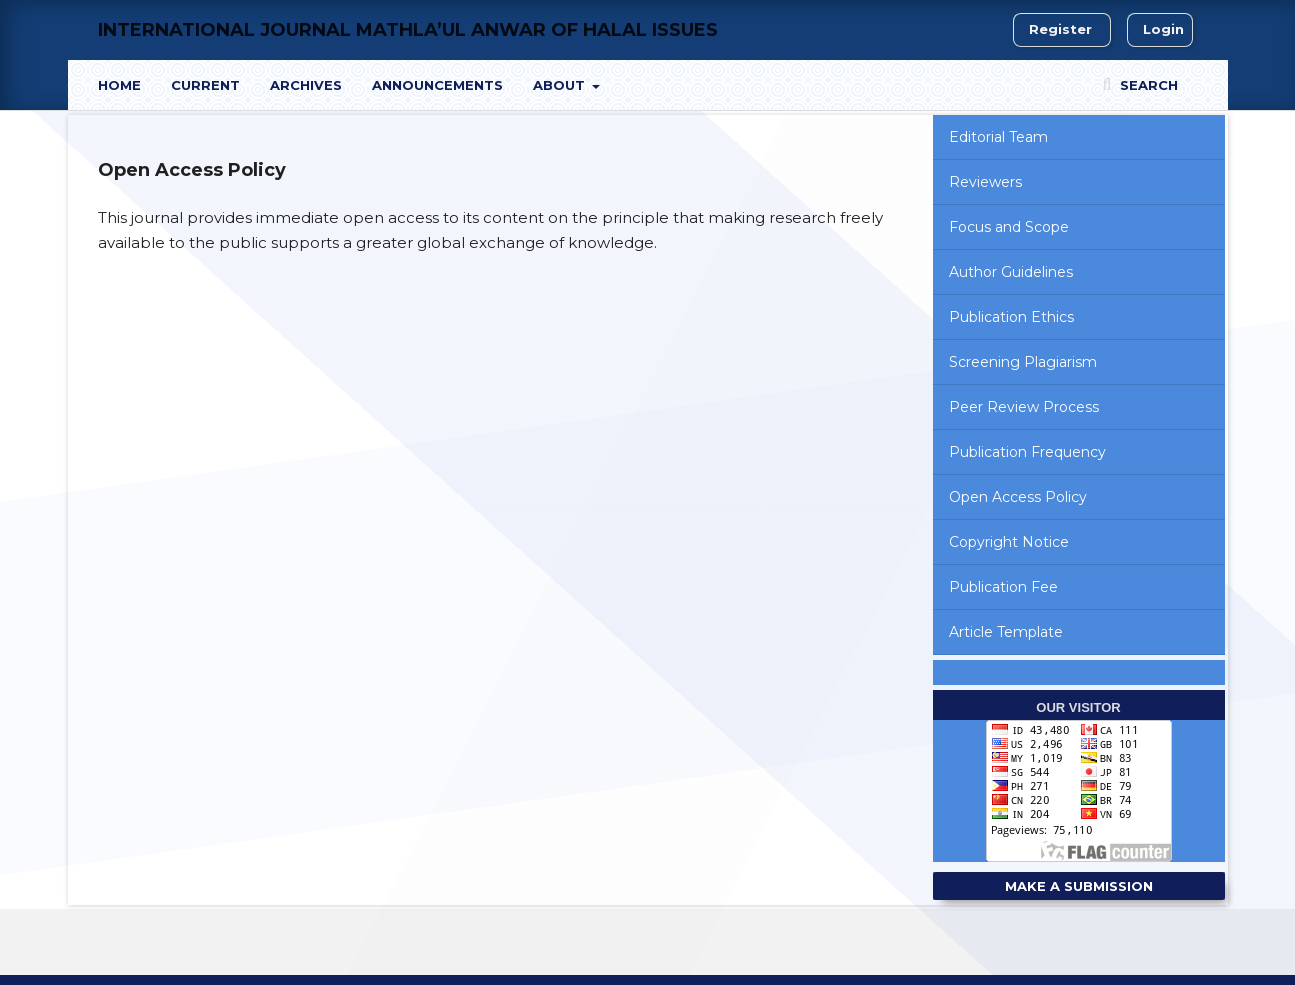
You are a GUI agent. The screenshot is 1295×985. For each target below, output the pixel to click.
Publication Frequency (1027, 452)
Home (119, 85)
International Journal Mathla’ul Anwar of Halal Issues (408, 30)
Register (1060, 29)
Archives (306, 85)
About (561, 85)
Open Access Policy (1018, 497)
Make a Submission (1079, 886)
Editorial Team (998, 137)
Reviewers (985, 182)
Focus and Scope (1009, 227)
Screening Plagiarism (1023, 362)
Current (205, 85)
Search (1147, 85)
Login (1163, 29)
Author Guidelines (1011, 272)
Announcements (437, 85)
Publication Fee (1003, 587)
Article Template (1006, 632)
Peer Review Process (1024, 407)
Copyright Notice (1009, 542)
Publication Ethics (1011, 317)
